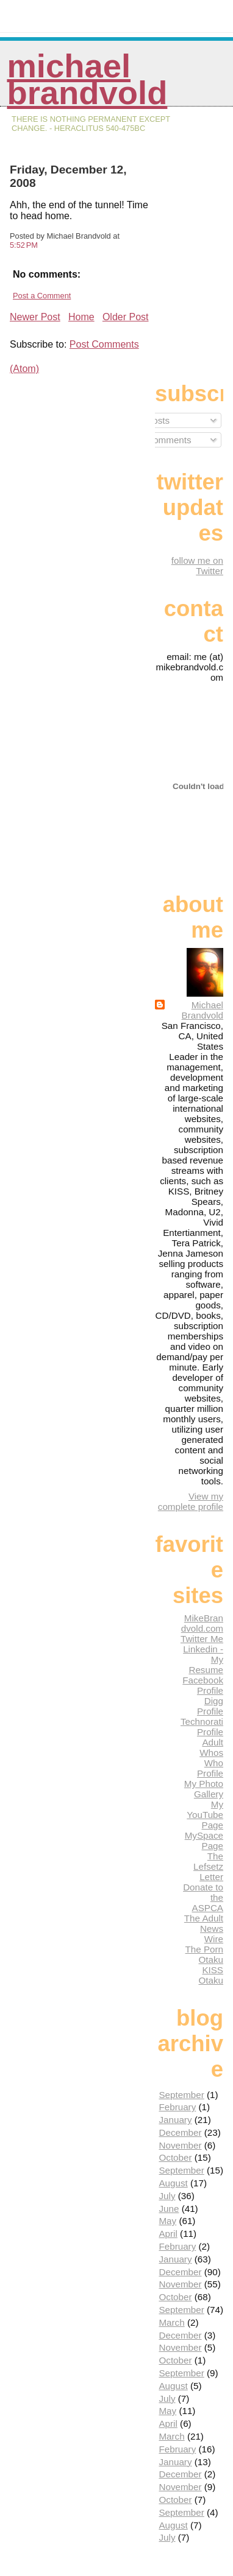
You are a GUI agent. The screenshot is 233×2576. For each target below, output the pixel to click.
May (167, 2221)
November (180, 2145)
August (173, 2183)
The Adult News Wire (203, 1928)
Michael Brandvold (87, 79)
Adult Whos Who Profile (210, 1757)
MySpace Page (204, 1840)
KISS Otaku (210, 1975)
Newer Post (35, 317)
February (177, 2107)
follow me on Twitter (197, 565)
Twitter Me (202, 1639)
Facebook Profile (202, 1685)
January (175, 2119)
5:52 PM (24, 245)
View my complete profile (190, 1501)
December (180, 2132)
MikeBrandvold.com (202, 1623)
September (181, 2095)
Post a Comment (42, 295)
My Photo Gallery (203, 1788)
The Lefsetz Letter (208, 1866)
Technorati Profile (202, 1726)
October (175, 2157)
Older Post (125, 317)
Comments (164, 440)
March (171, 2322)
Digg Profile (210, 1706)
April (168, 2233)
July (167, 2196)
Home (81, 317)
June (169, 2208)
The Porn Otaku (204, 1954)
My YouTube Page (205, 1814)
